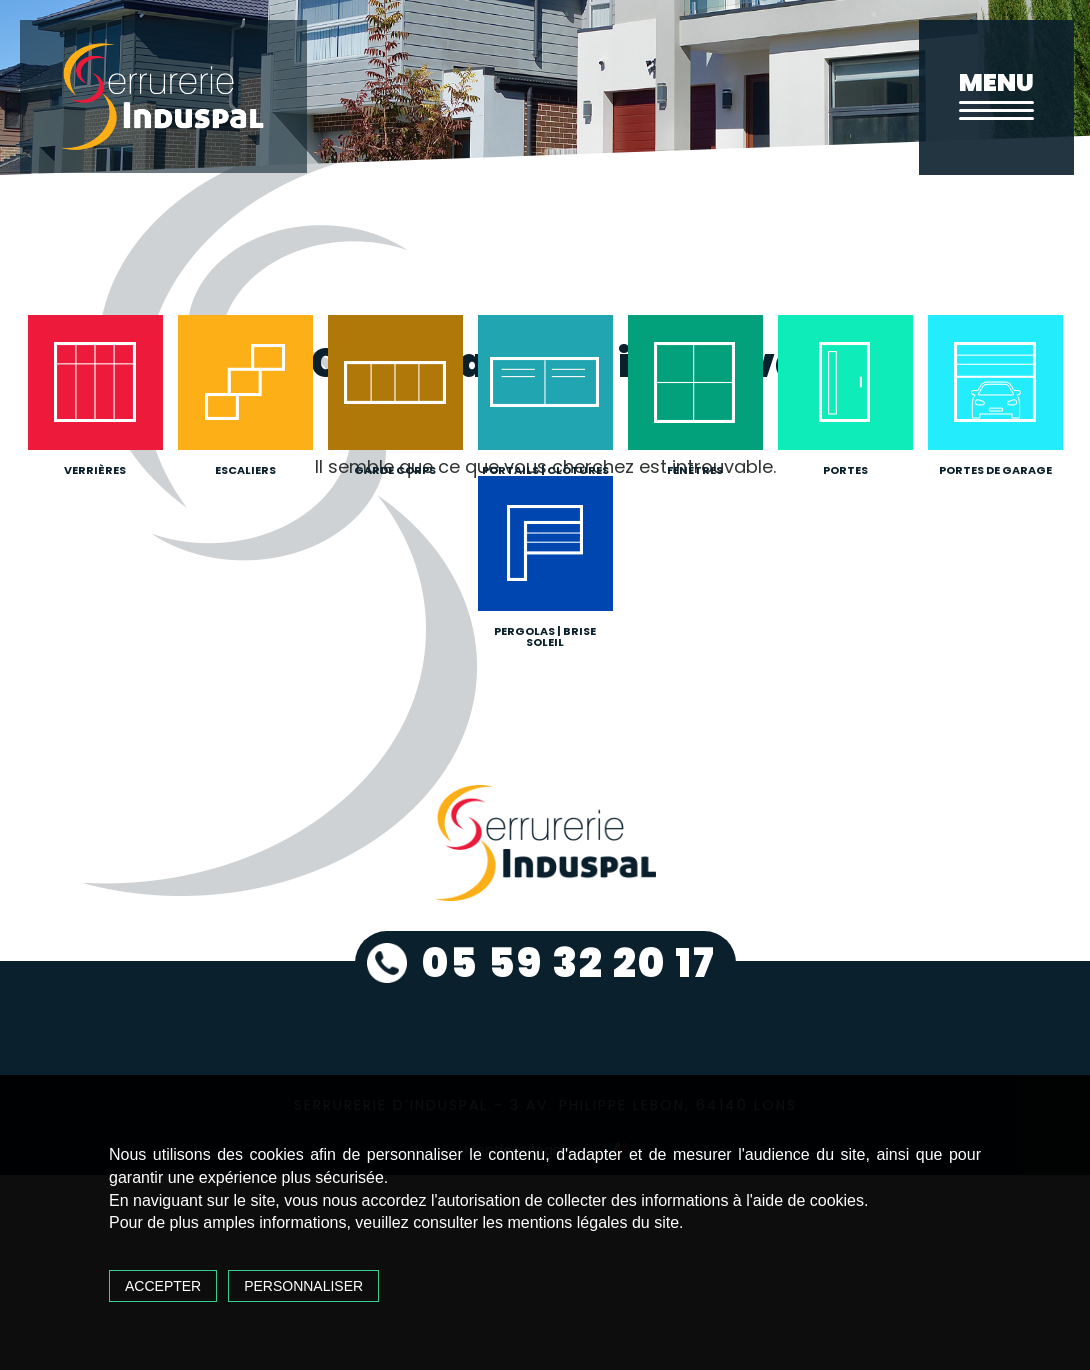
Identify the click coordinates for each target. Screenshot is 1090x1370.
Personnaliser (303, 1286)
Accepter (163, 1286)
